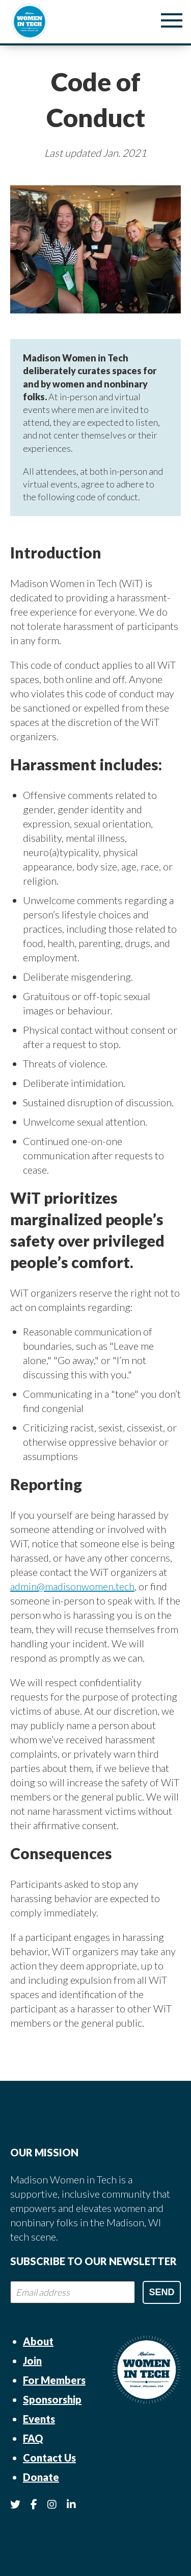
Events (39, 2419)
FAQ (33, 2438)
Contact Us (49, 2457)
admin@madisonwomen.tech (72, 1586)
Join (32, 2360)
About (38, 2341)
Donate (41, 2477)
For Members (54, 2380)
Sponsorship (52, 2399)
